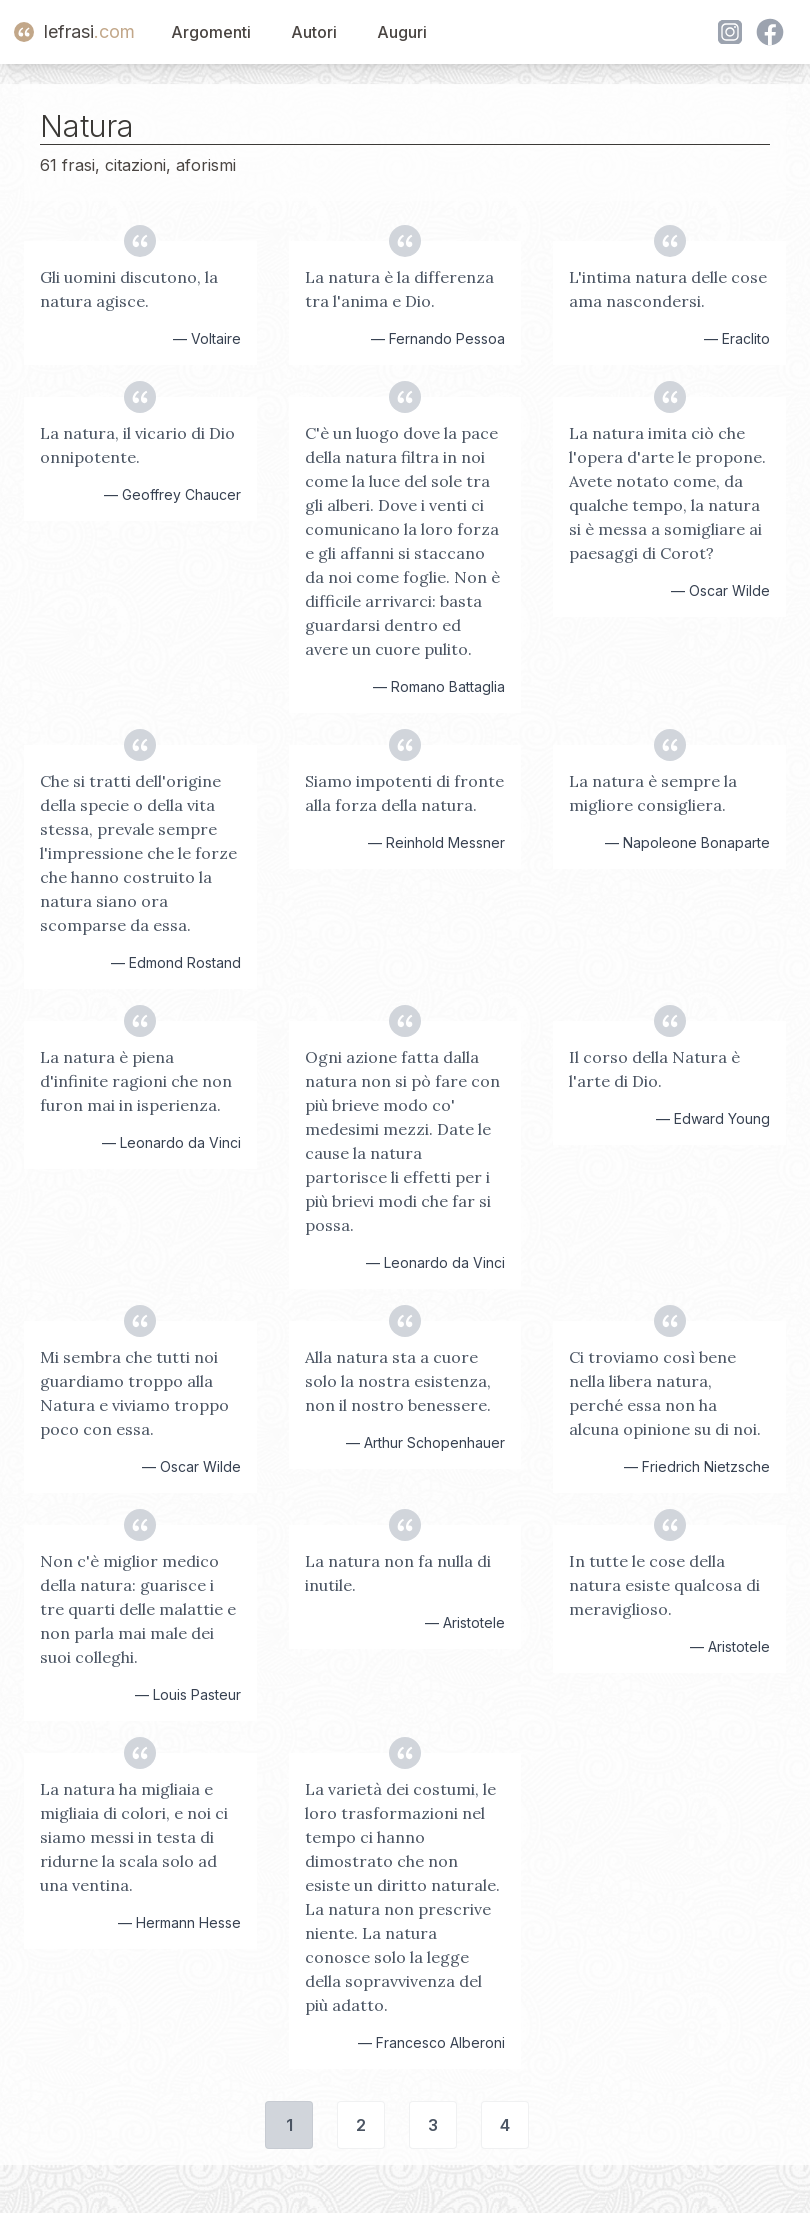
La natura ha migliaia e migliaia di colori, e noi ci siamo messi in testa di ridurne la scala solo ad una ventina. (134, 1837)
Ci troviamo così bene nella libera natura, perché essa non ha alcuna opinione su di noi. (665, 1393)
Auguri (402, 32)
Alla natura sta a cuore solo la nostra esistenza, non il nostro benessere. (398, 1381)
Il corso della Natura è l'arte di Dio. (654, 1069)
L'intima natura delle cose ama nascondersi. (668, 289)
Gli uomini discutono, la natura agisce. (129, 289)
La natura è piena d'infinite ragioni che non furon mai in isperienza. (136, 1081)
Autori (314, 32)
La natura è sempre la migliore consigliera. (653, 793)
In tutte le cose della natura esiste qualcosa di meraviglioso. (664, 1585)
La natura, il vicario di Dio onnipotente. (137, 445)
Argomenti (211, 32)
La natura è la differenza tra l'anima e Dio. (399, 289)
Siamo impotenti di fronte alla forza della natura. (404, 793)
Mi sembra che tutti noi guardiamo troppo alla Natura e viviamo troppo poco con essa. (134, 1393)
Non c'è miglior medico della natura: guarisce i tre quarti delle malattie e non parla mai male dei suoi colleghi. (138, 1609)
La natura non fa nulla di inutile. (398, 1573)
